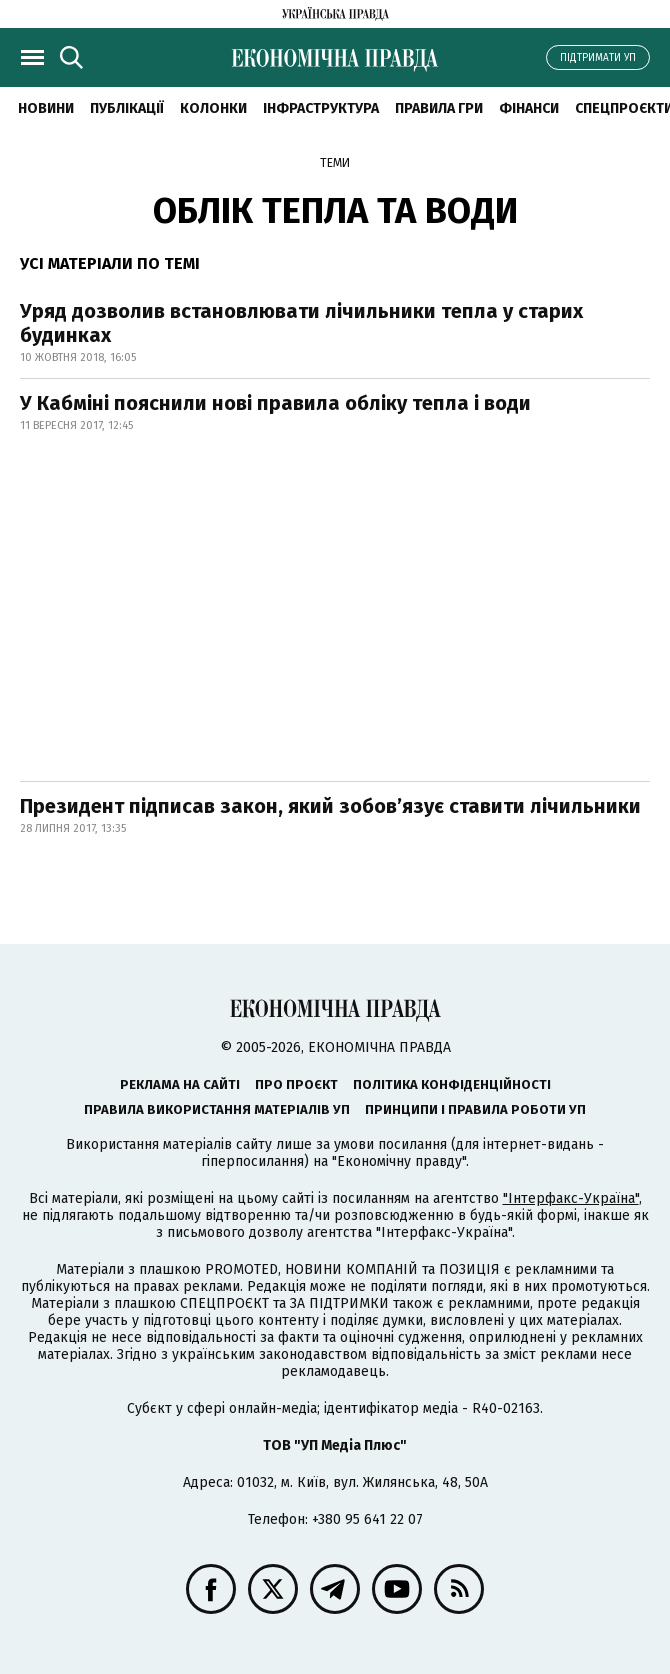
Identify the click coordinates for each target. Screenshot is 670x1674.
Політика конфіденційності (452, 1084)
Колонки (213, 108)
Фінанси (529, 108)
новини (46, 108)
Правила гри (439, 108)
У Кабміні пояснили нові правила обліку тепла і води (275, 403)
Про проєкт (296, 1084)
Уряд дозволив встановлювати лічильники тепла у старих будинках (301, 323)
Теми (335, 163)
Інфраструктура (321, 108)
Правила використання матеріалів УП (217, 1109)
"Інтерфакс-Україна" (571, 1198)
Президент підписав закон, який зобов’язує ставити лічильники (330, 806)
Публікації (127, 108)
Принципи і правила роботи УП (475, 1109)
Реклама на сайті (180, 1084)
